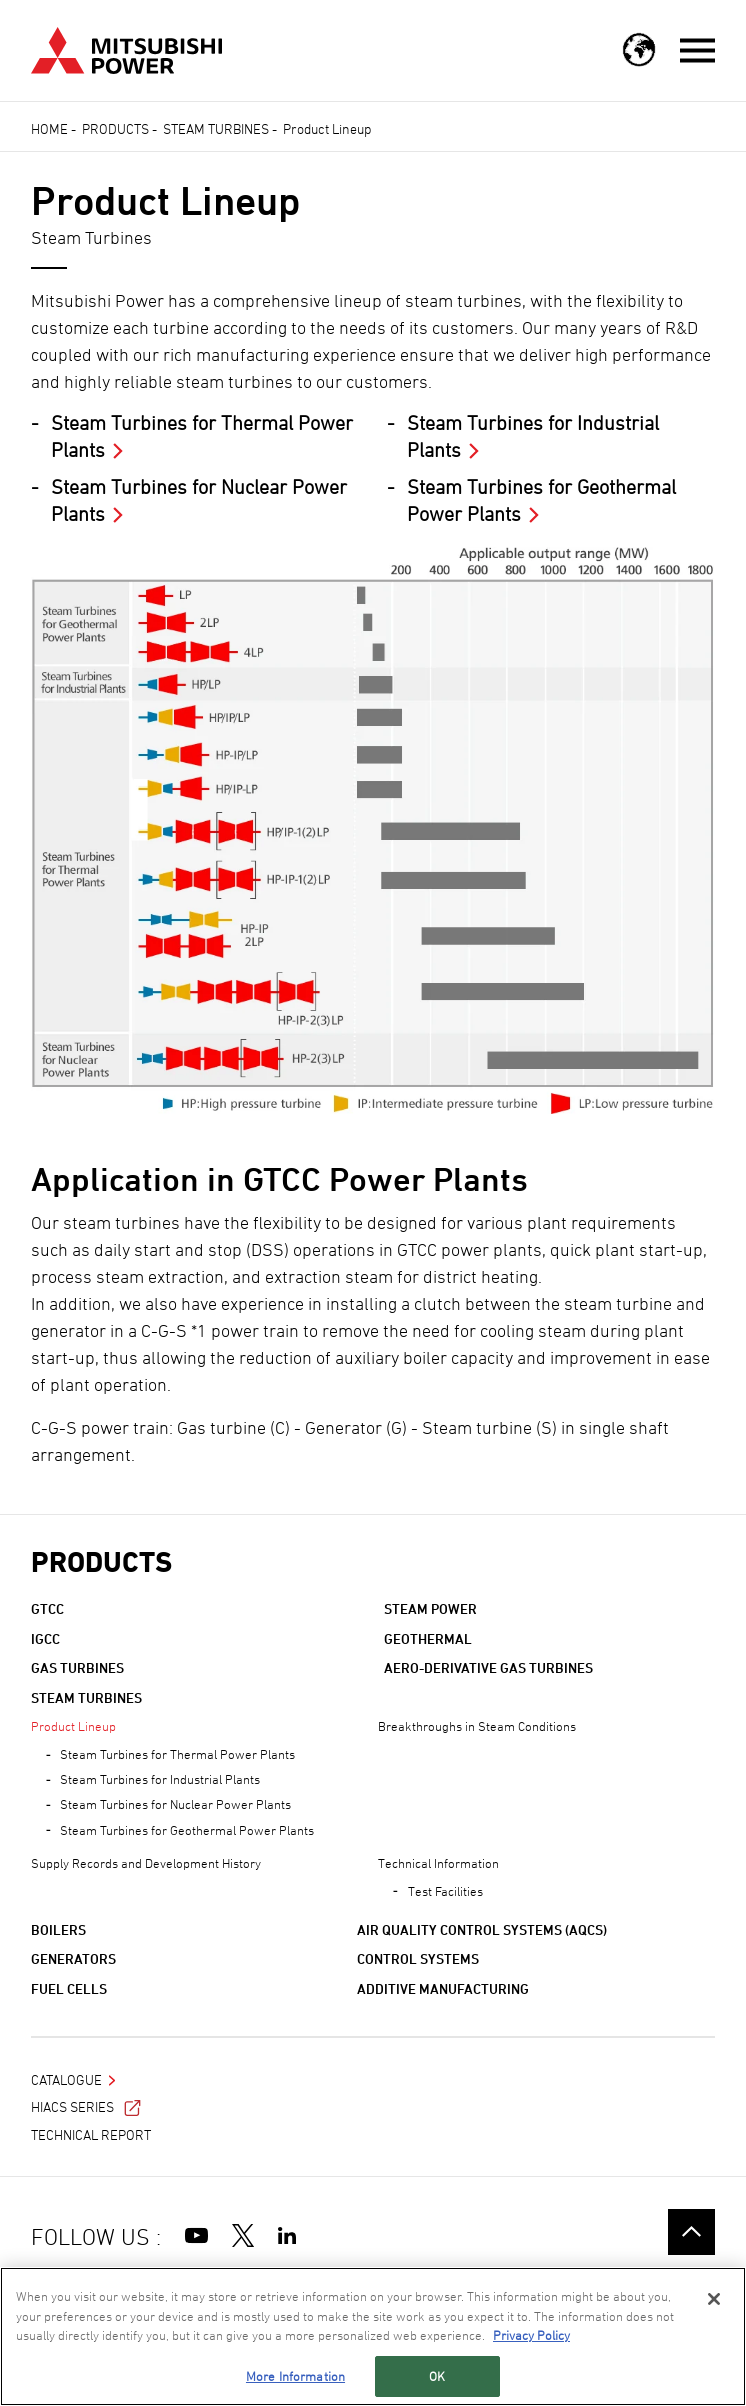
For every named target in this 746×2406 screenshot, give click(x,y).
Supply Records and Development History (146, 1863)
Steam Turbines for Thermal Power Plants (177, 1754)
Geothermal (428, 1638)
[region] (373, 2336)
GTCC (47, 1608)
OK (437, 2376)
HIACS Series (86, 2106)
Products (115, 128)
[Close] (714, 2299)
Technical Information (438, 1863)
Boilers (58, 1929)
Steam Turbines (216, 128)
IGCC (45, 1638)
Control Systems (418, 1958)
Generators (73, 1958)
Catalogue (66, 2079)
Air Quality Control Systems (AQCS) (482, 1929)
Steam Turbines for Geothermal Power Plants (187, 1830)
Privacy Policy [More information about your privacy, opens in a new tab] (531, 2335)
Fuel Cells (69, 1988)
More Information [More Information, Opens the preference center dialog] (295, 2376)
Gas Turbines (77, 1667)
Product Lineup (73, 1726)
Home (49, 128)
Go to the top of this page (691, 2232)
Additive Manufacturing (443, 1988)
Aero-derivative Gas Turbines (488, 1667)
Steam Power (430, 1608)
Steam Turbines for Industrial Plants (160, 1779)
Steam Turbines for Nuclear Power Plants (175, 1804)
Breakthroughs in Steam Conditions (477, 1726)
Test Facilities (445, 1891)
